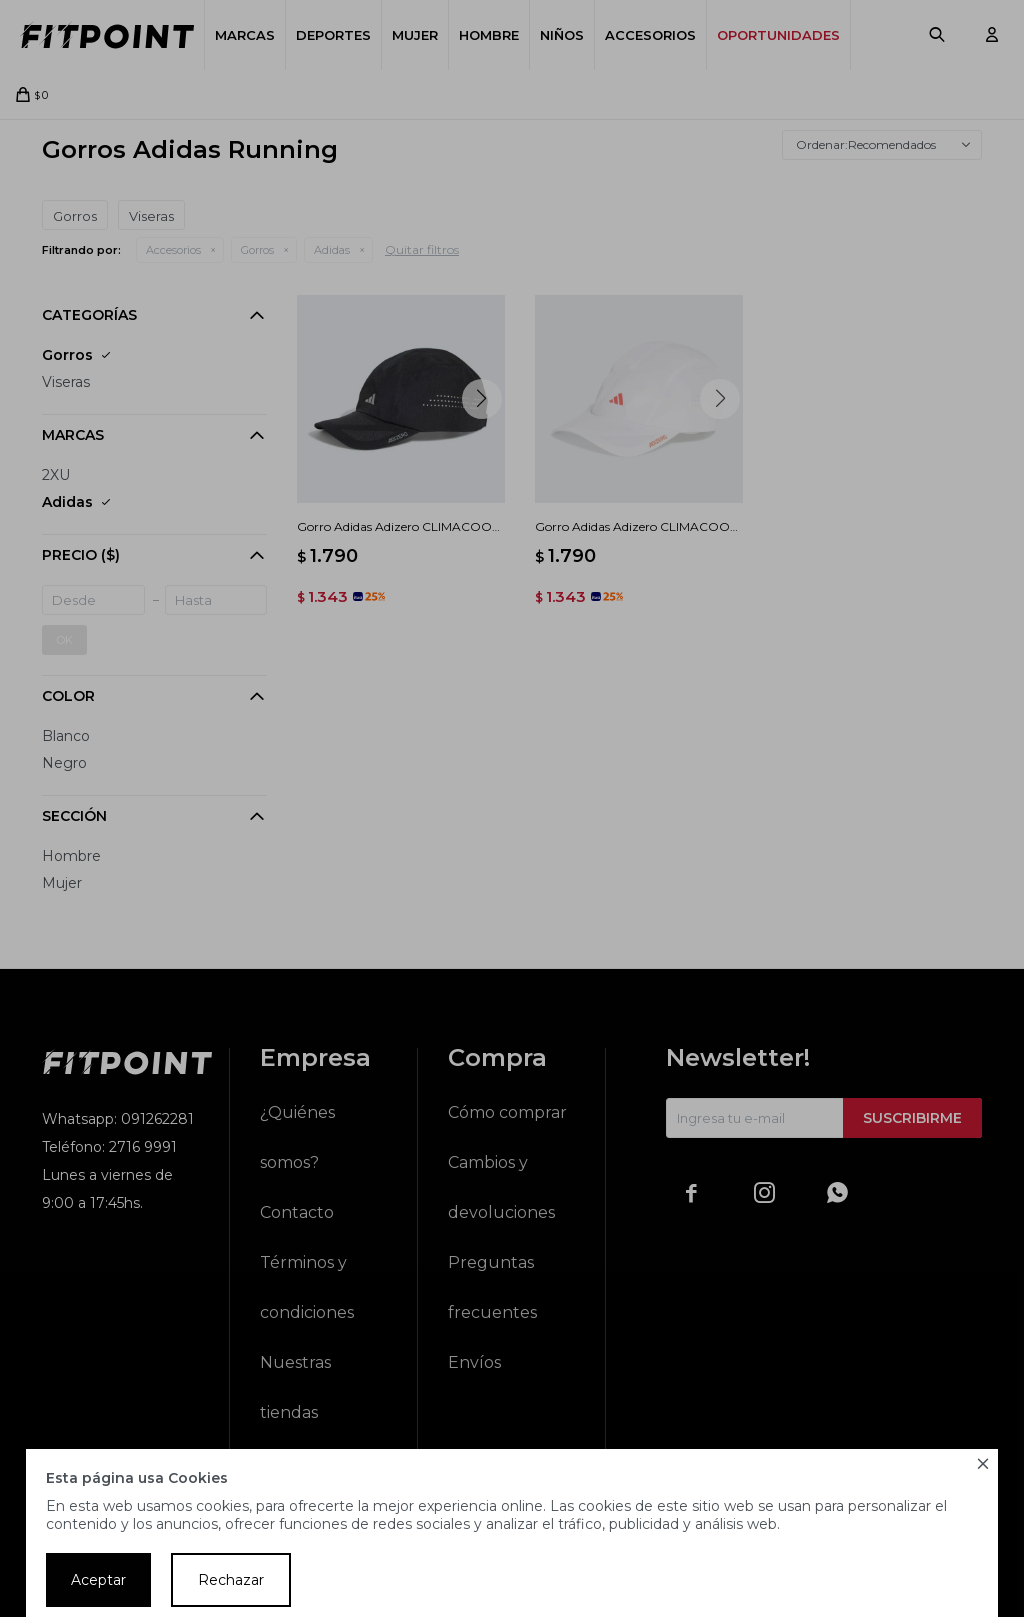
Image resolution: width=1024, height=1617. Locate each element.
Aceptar (98, 1580)
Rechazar (231, 1580)
